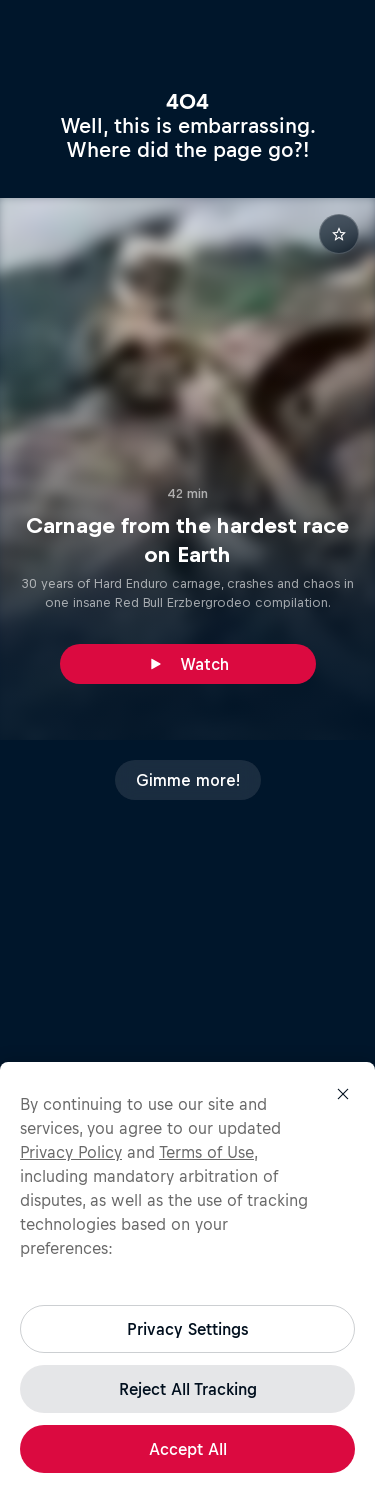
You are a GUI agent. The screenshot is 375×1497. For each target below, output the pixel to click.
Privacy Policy (71, 1152)
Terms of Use (206, 1152)
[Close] (343, 1094)
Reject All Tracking (188, 1389)
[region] (187, 1279)
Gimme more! (188, 780)
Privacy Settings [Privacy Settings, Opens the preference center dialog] (187, 1329)
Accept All (188, 1449)
